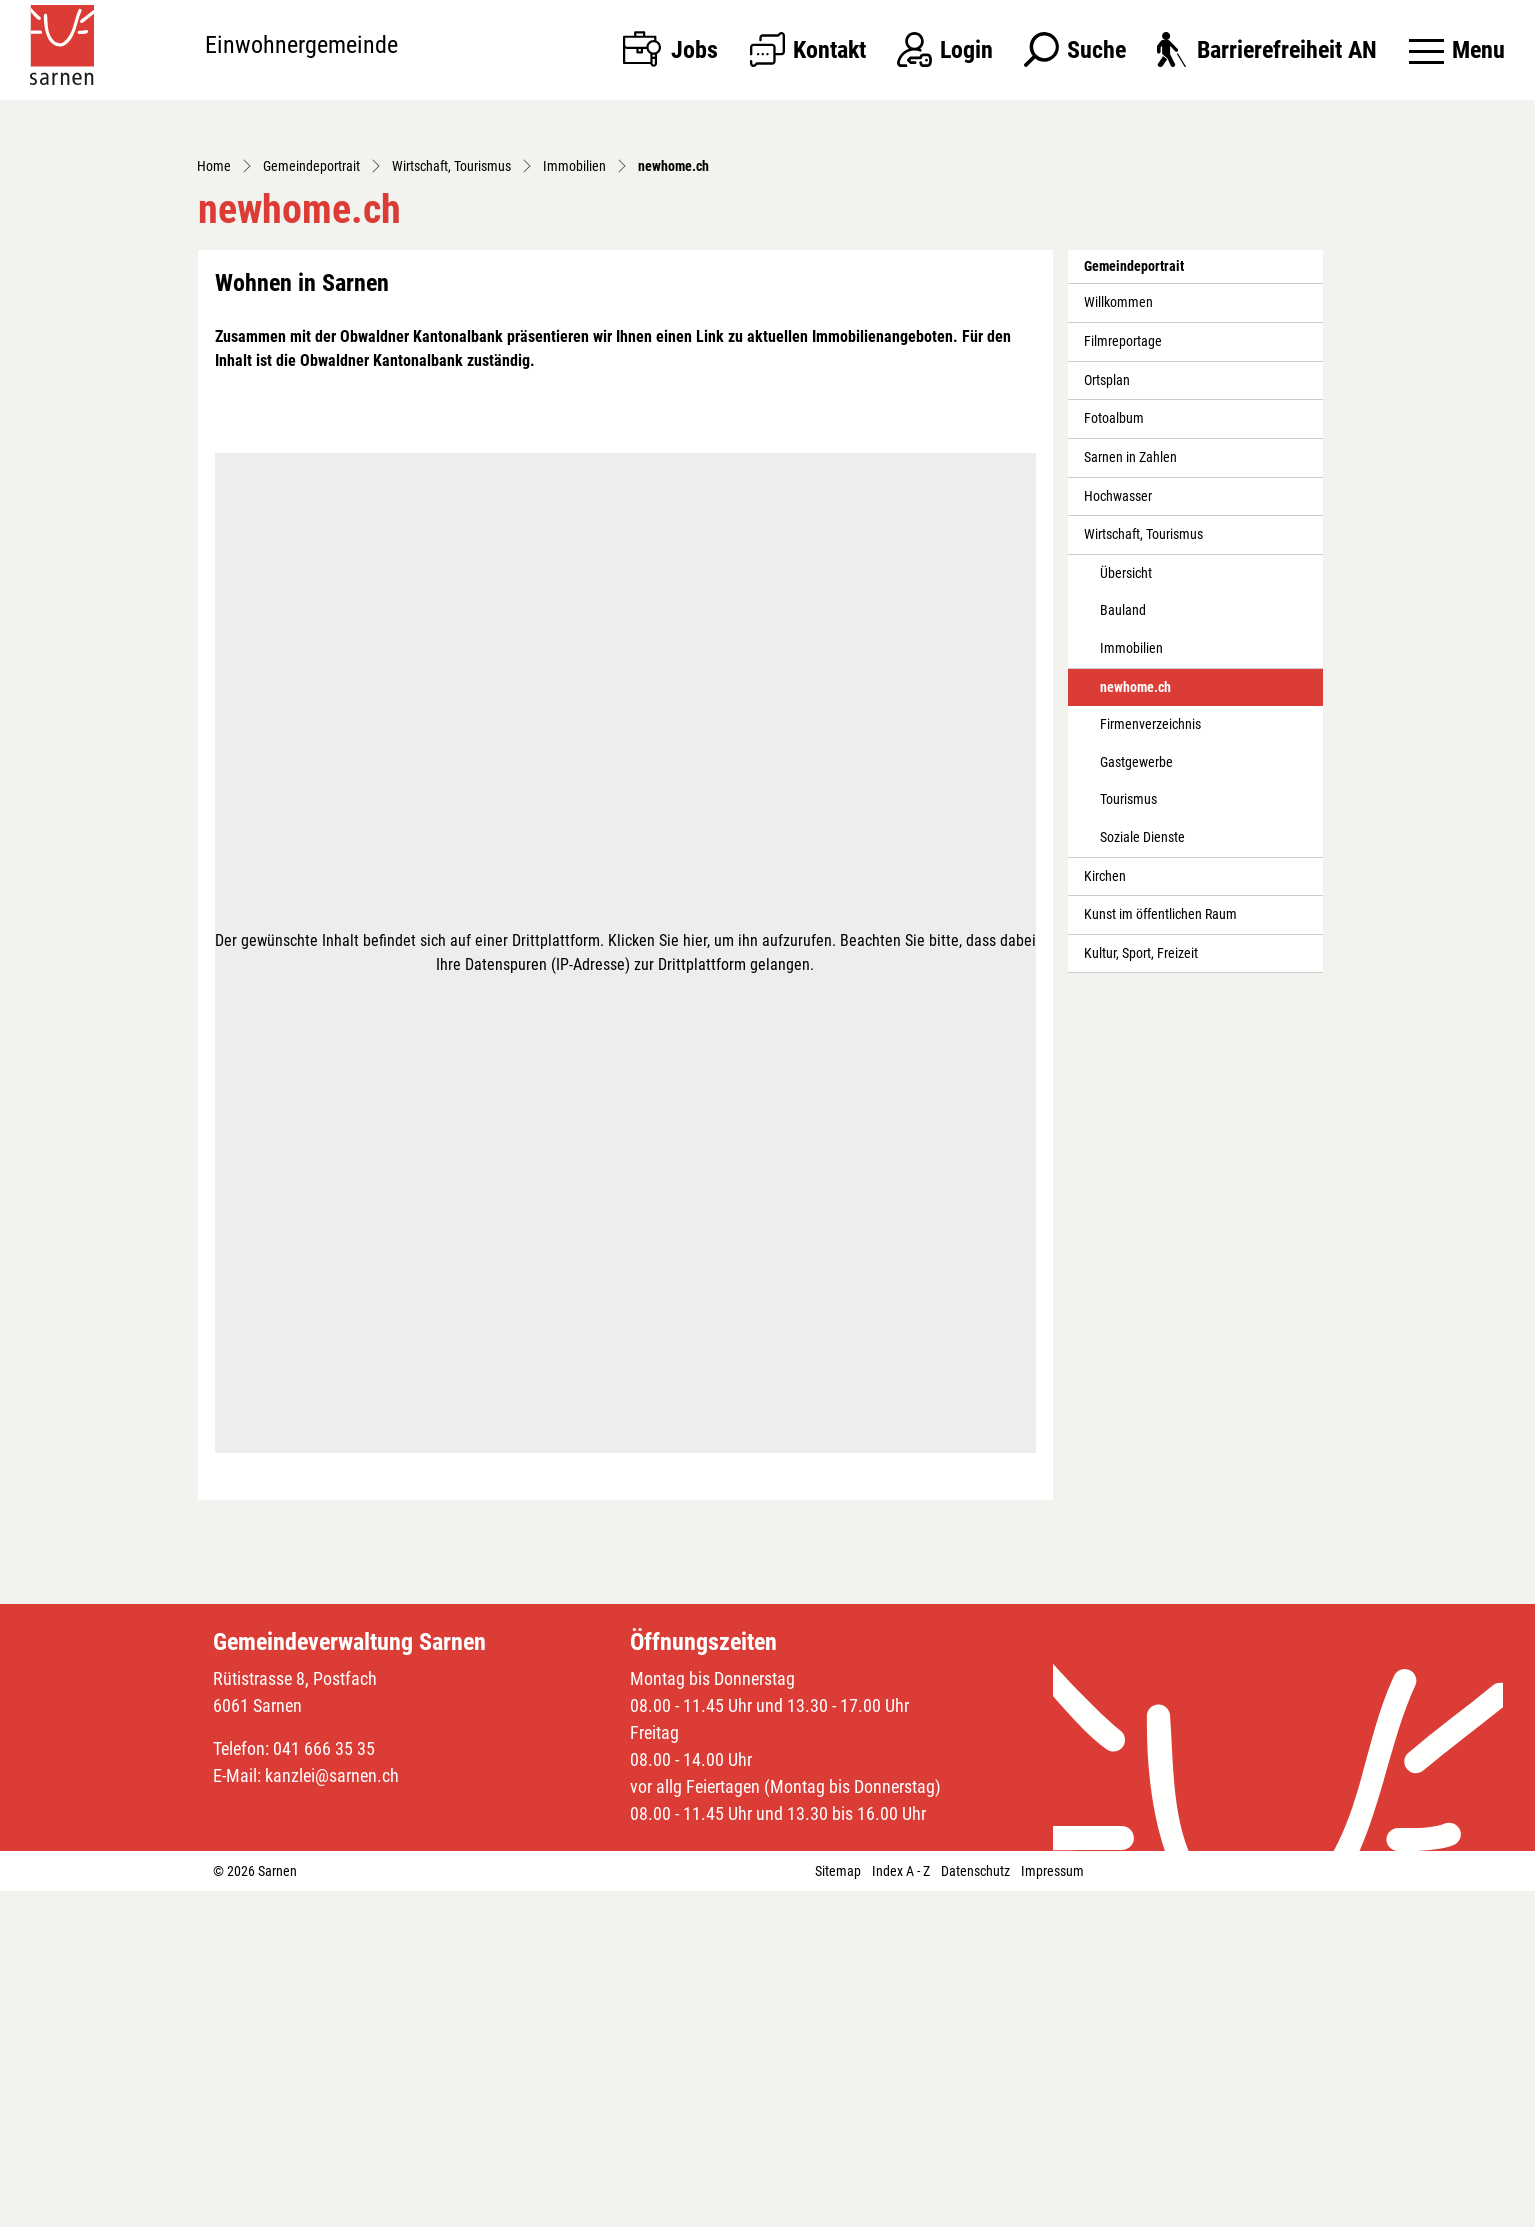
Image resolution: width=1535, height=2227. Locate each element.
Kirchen (1105, 1211)
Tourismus (1128, 1135)
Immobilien (1131, 984)
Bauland (1123, 946)
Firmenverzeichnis (1150, 1060)
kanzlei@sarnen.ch (332, 2111)
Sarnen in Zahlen (1130, 793)
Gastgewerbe (1136, 1098)
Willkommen (1118, 638)
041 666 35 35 (324, 2084)
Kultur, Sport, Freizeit (1141, 1289)
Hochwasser (1118, 831)
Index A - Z (901, 2207)
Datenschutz (975, 2207)
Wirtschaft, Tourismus (1143, 870)
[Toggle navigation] (1457, 50)
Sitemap (838, 2207)
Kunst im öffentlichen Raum (1160, 1250)
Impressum (1052, 2207)
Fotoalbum (1114, 754)
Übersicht (1126, 909)
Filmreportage (1123, 677)
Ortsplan (1107, 715)
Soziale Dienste (1142, 1173)
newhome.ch (1144, 1028)
